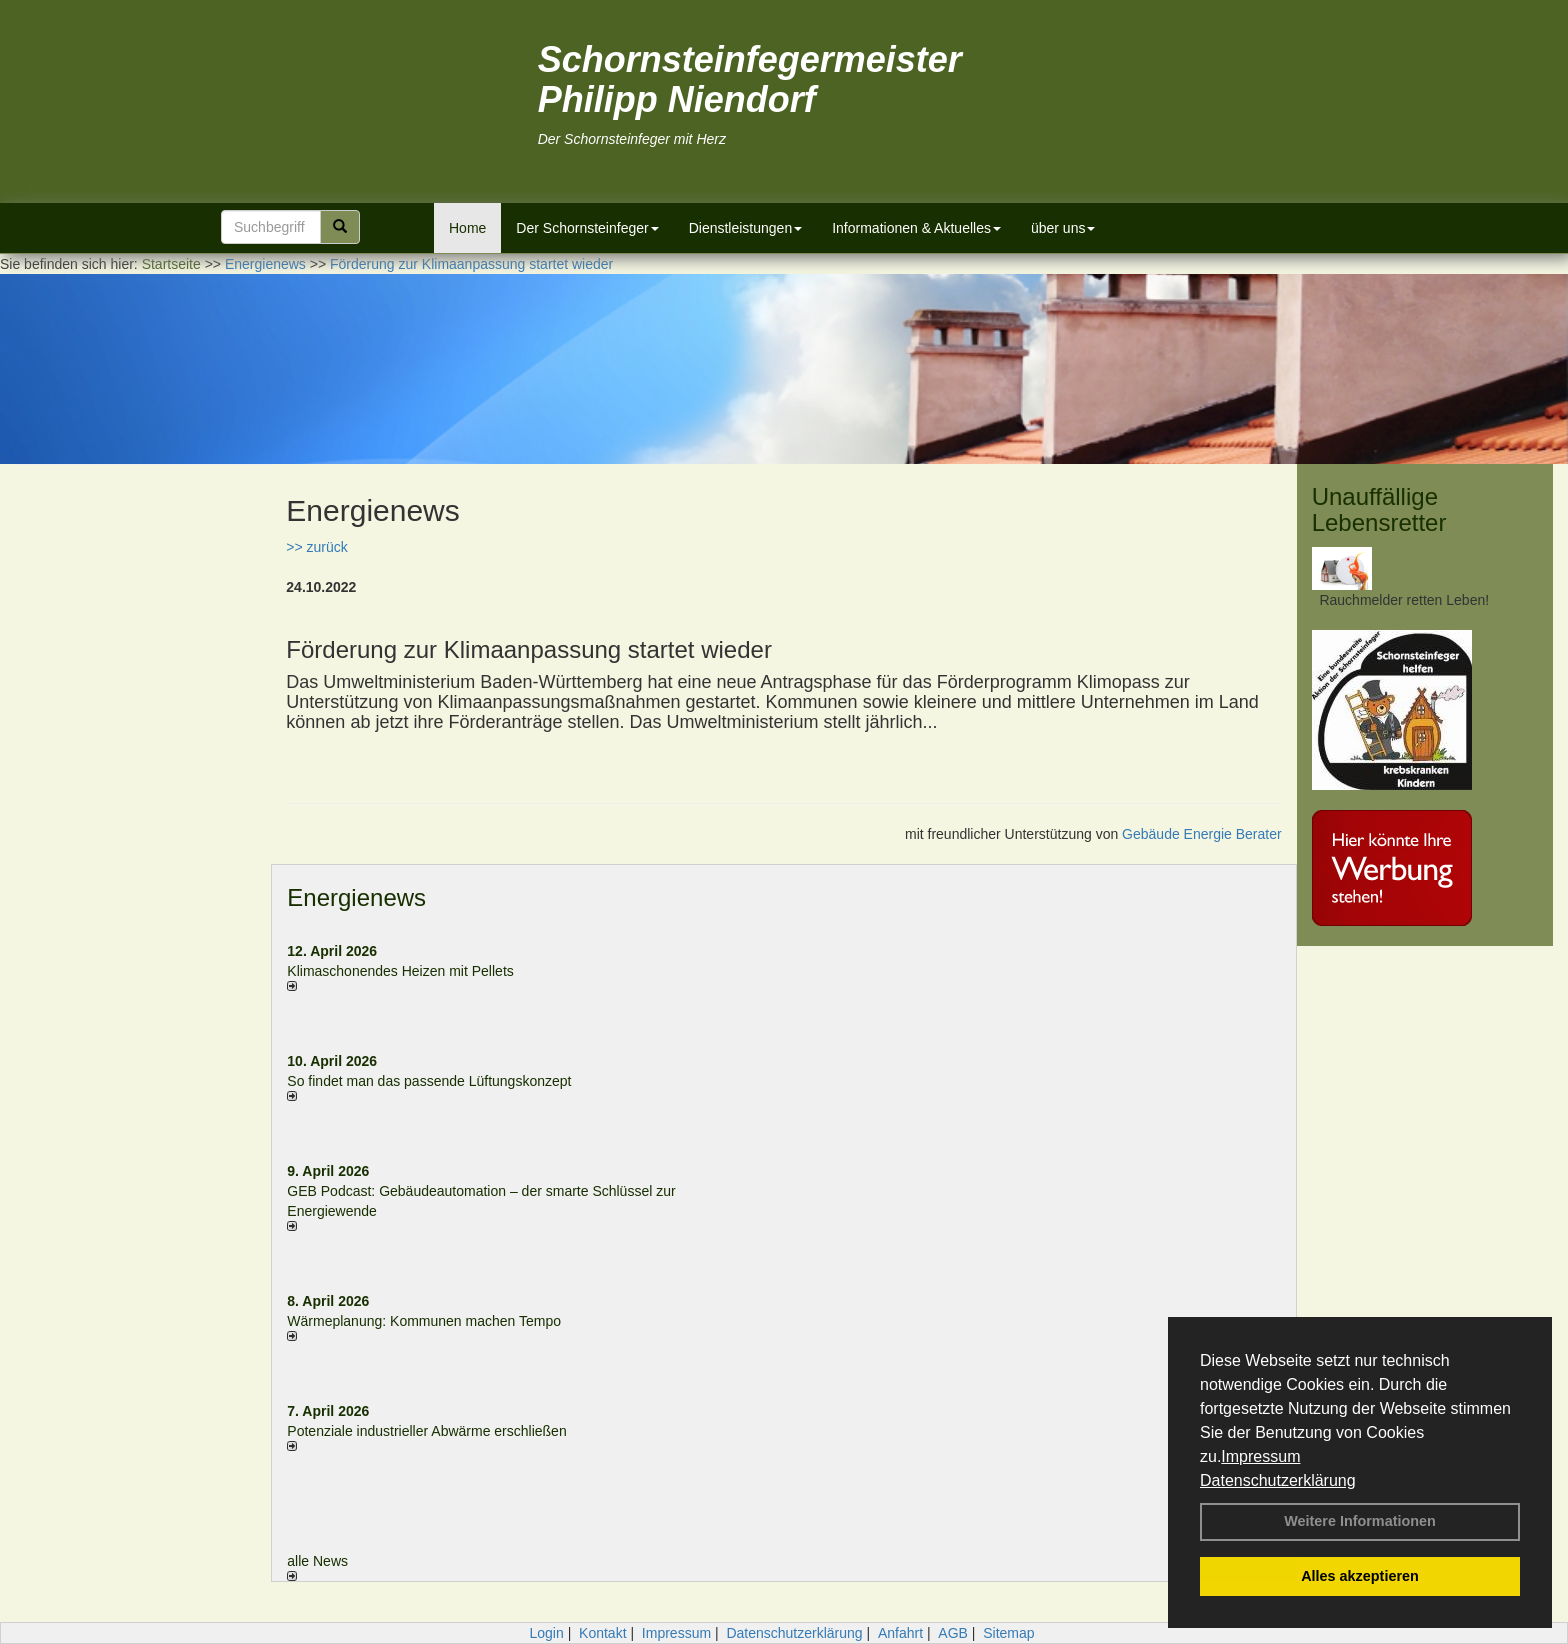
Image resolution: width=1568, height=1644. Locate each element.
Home (467, 228)
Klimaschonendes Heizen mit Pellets (400, 971)
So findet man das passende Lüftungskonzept (429, 1081)
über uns (1063, 228)
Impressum (1260, 1456)
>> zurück (316, 547)
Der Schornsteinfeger (587, 228)
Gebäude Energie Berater (1202, 834)
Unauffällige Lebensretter (1379, 509)
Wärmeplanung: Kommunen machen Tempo (424, 1321)
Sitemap (1008, 1633)
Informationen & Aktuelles (916, 228)
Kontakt (602, 1633)
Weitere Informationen (1360, 1521)
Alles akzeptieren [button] (1360, 1576)
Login (546, 1633)
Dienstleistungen (746, 228)
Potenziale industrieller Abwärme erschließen (426, 1431)
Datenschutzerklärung (1278, 1480)
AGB (953, 1633)
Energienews (356, 897)
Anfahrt (900, 1633)
